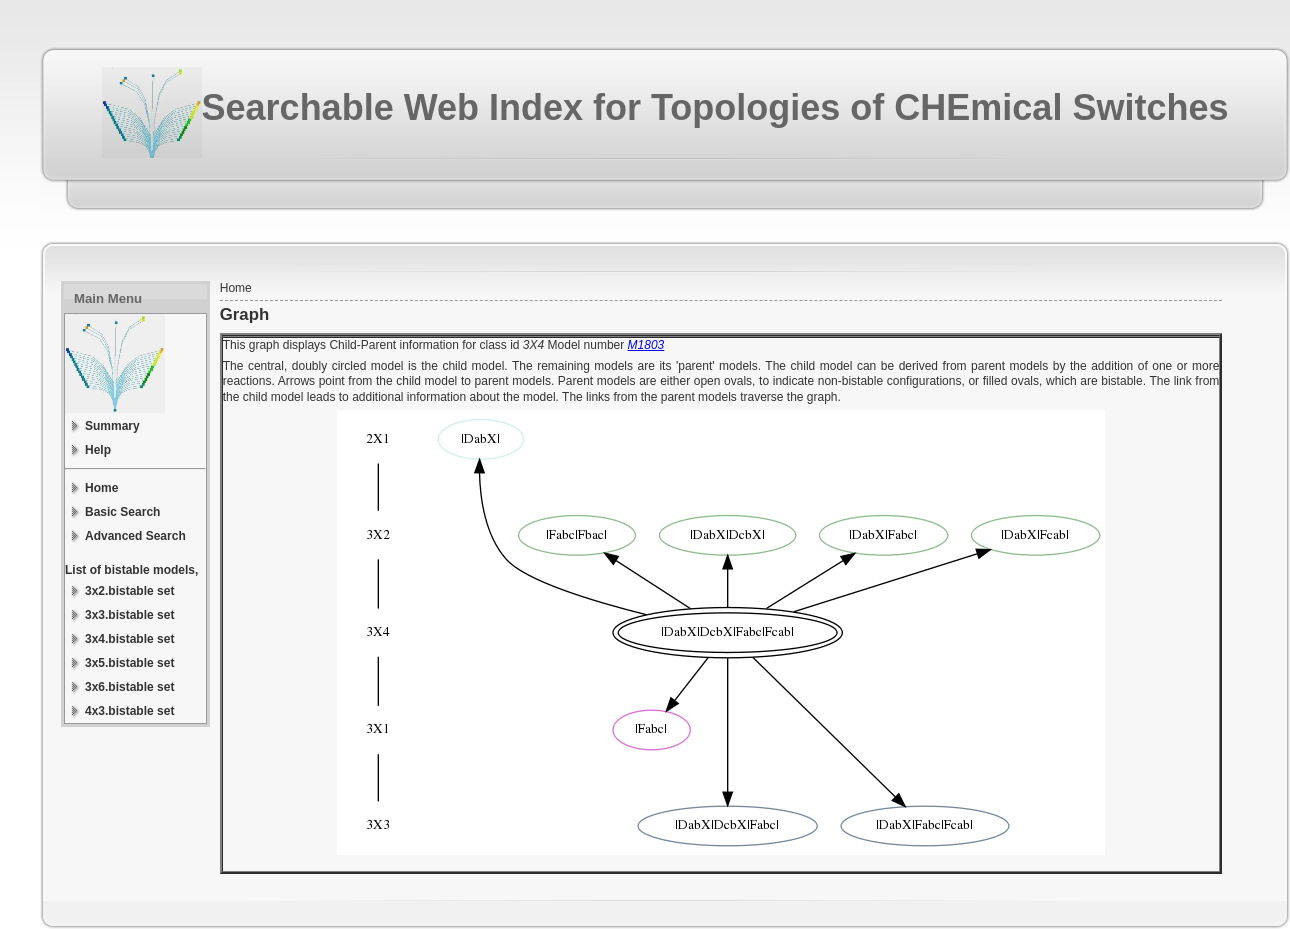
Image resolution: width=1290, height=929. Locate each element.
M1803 (646, 345)
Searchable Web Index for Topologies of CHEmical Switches (715, 107)
